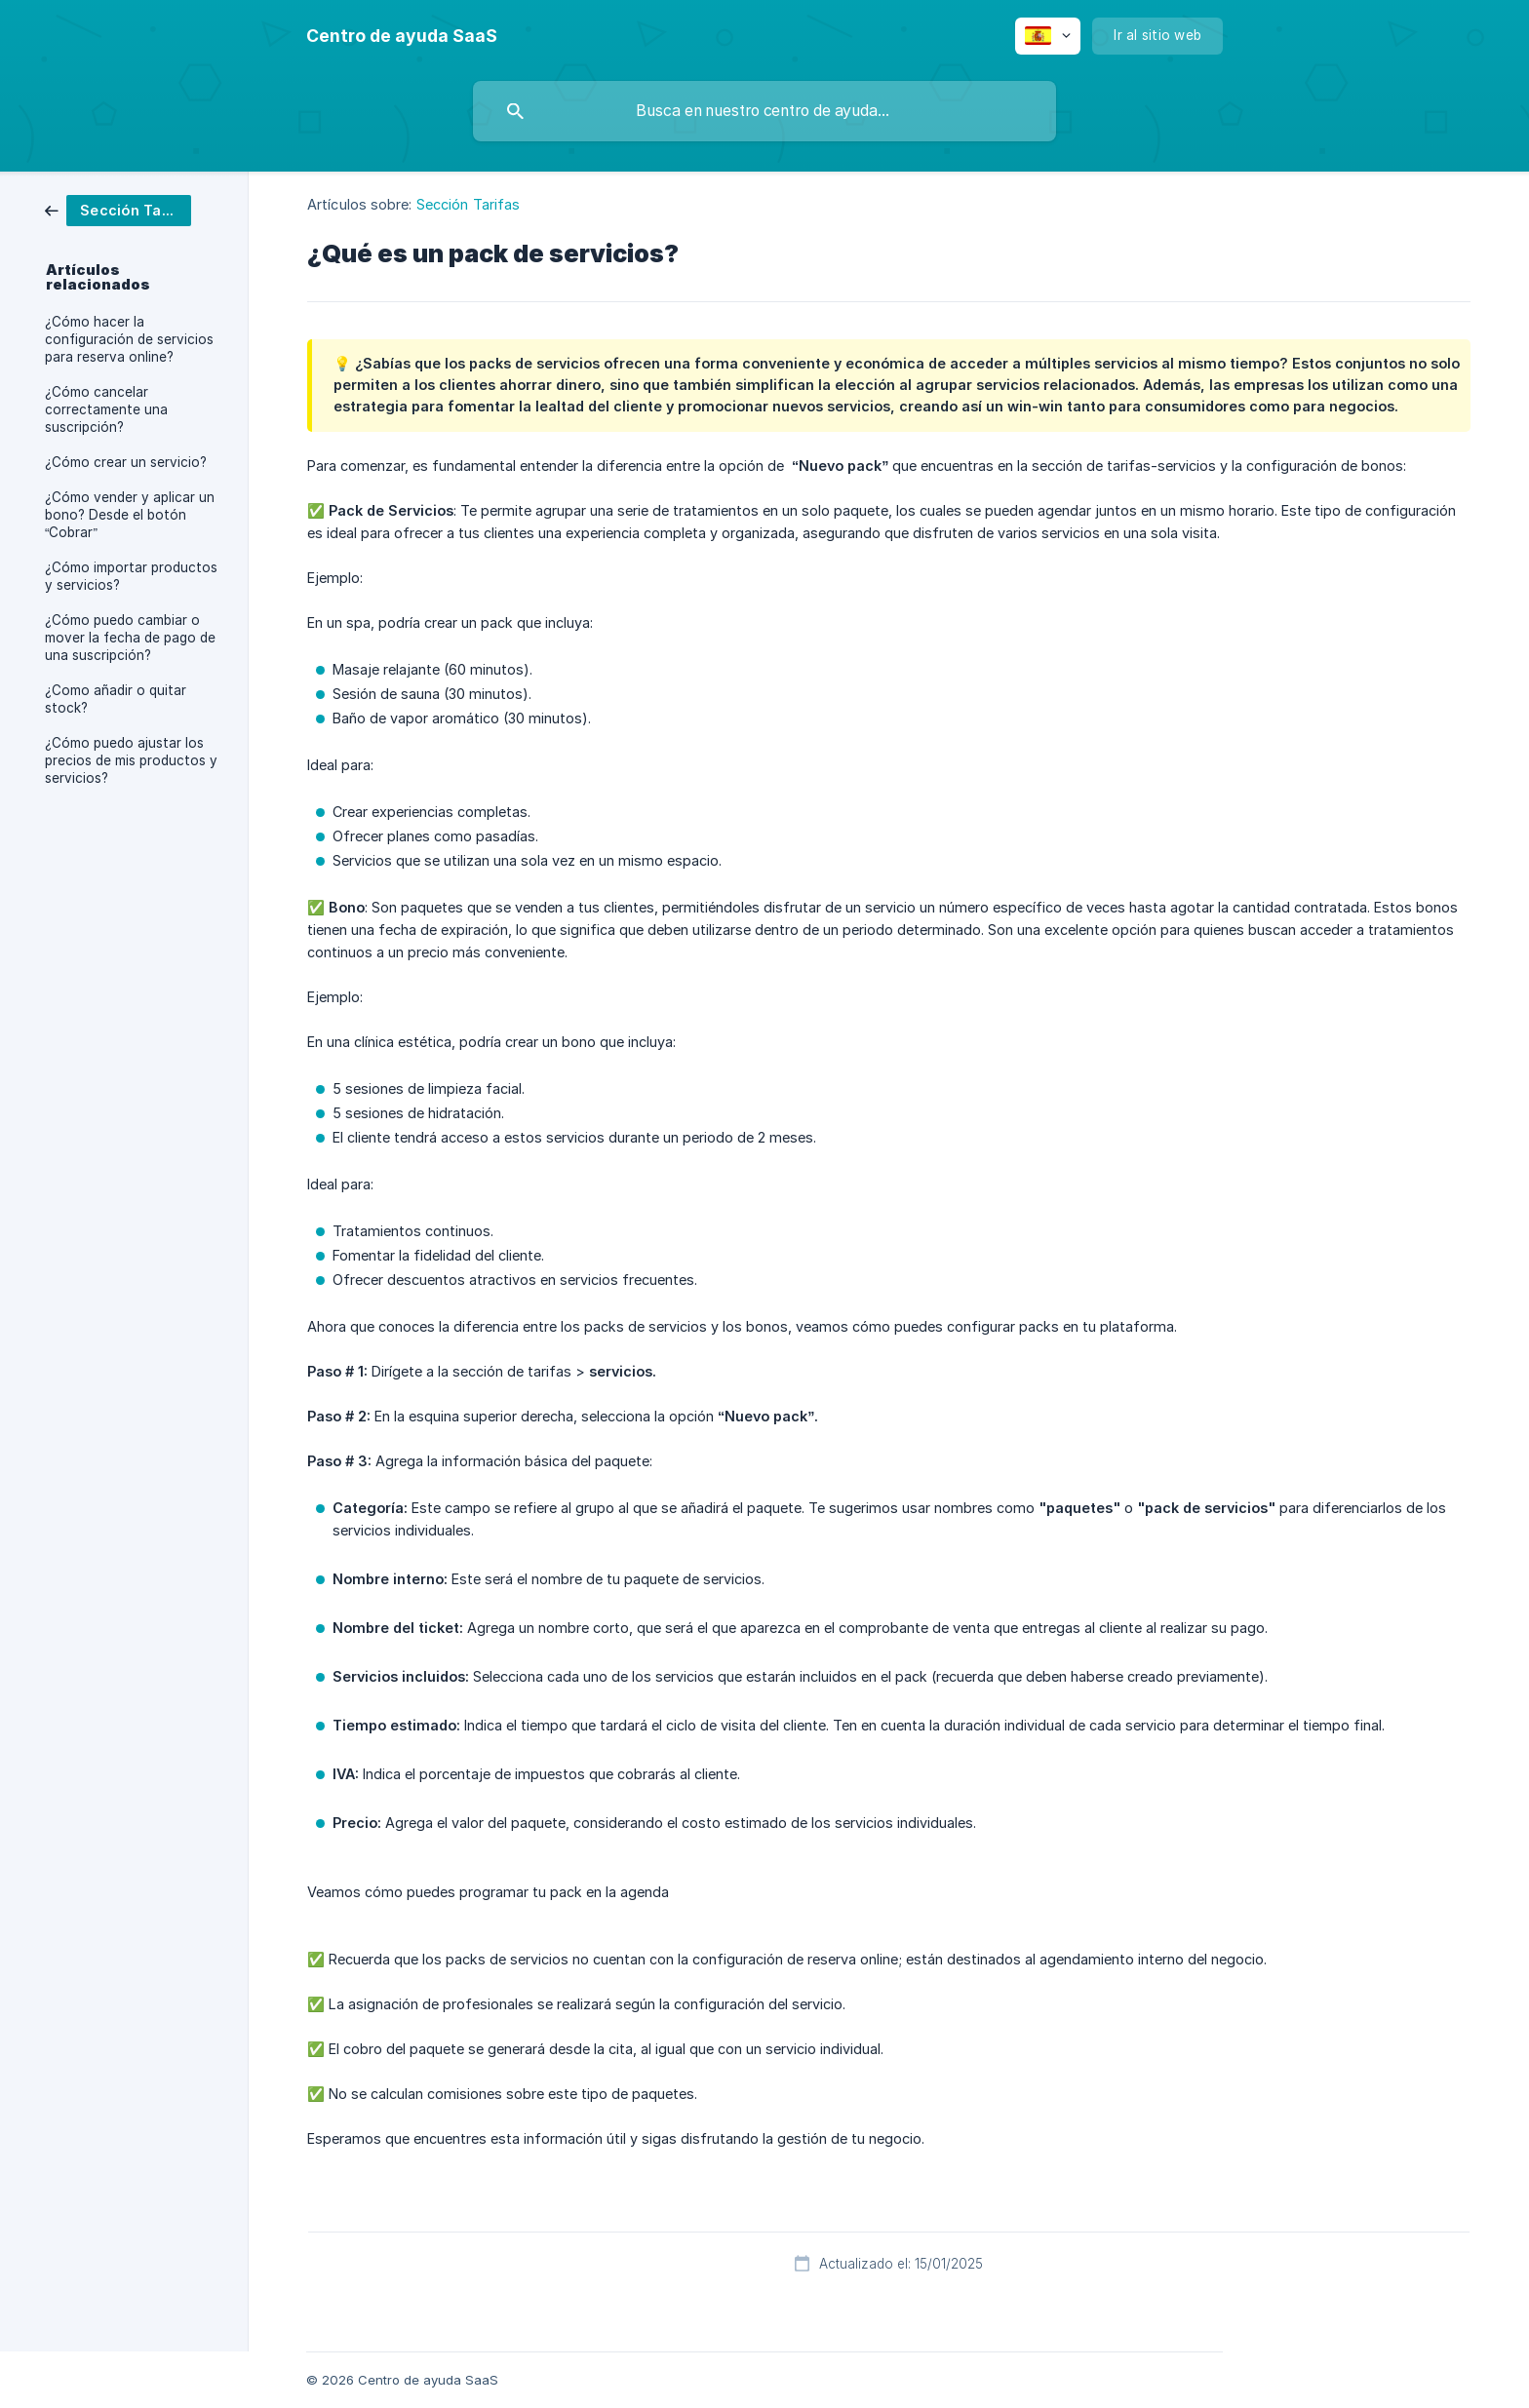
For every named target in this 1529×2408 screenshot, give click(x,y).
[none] (401, 36)
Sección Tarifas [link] (468, 204)
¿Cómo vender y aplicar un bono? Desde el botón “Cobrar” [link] (130, 514)
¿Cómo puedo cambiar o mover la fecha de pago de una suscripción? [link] (130, 637)
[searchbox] (764, 111)
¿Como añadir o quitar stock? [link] (115, 699)
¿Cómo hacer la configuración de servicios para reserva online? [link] (129, 339)
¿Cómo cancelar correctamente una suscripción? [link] (106, 409)
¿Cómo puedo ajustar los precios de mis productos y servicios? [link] (131, 760)
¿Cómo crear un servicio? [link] (126, 462)
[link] (118, 209)
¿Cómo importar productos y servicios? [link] (131, 576)
